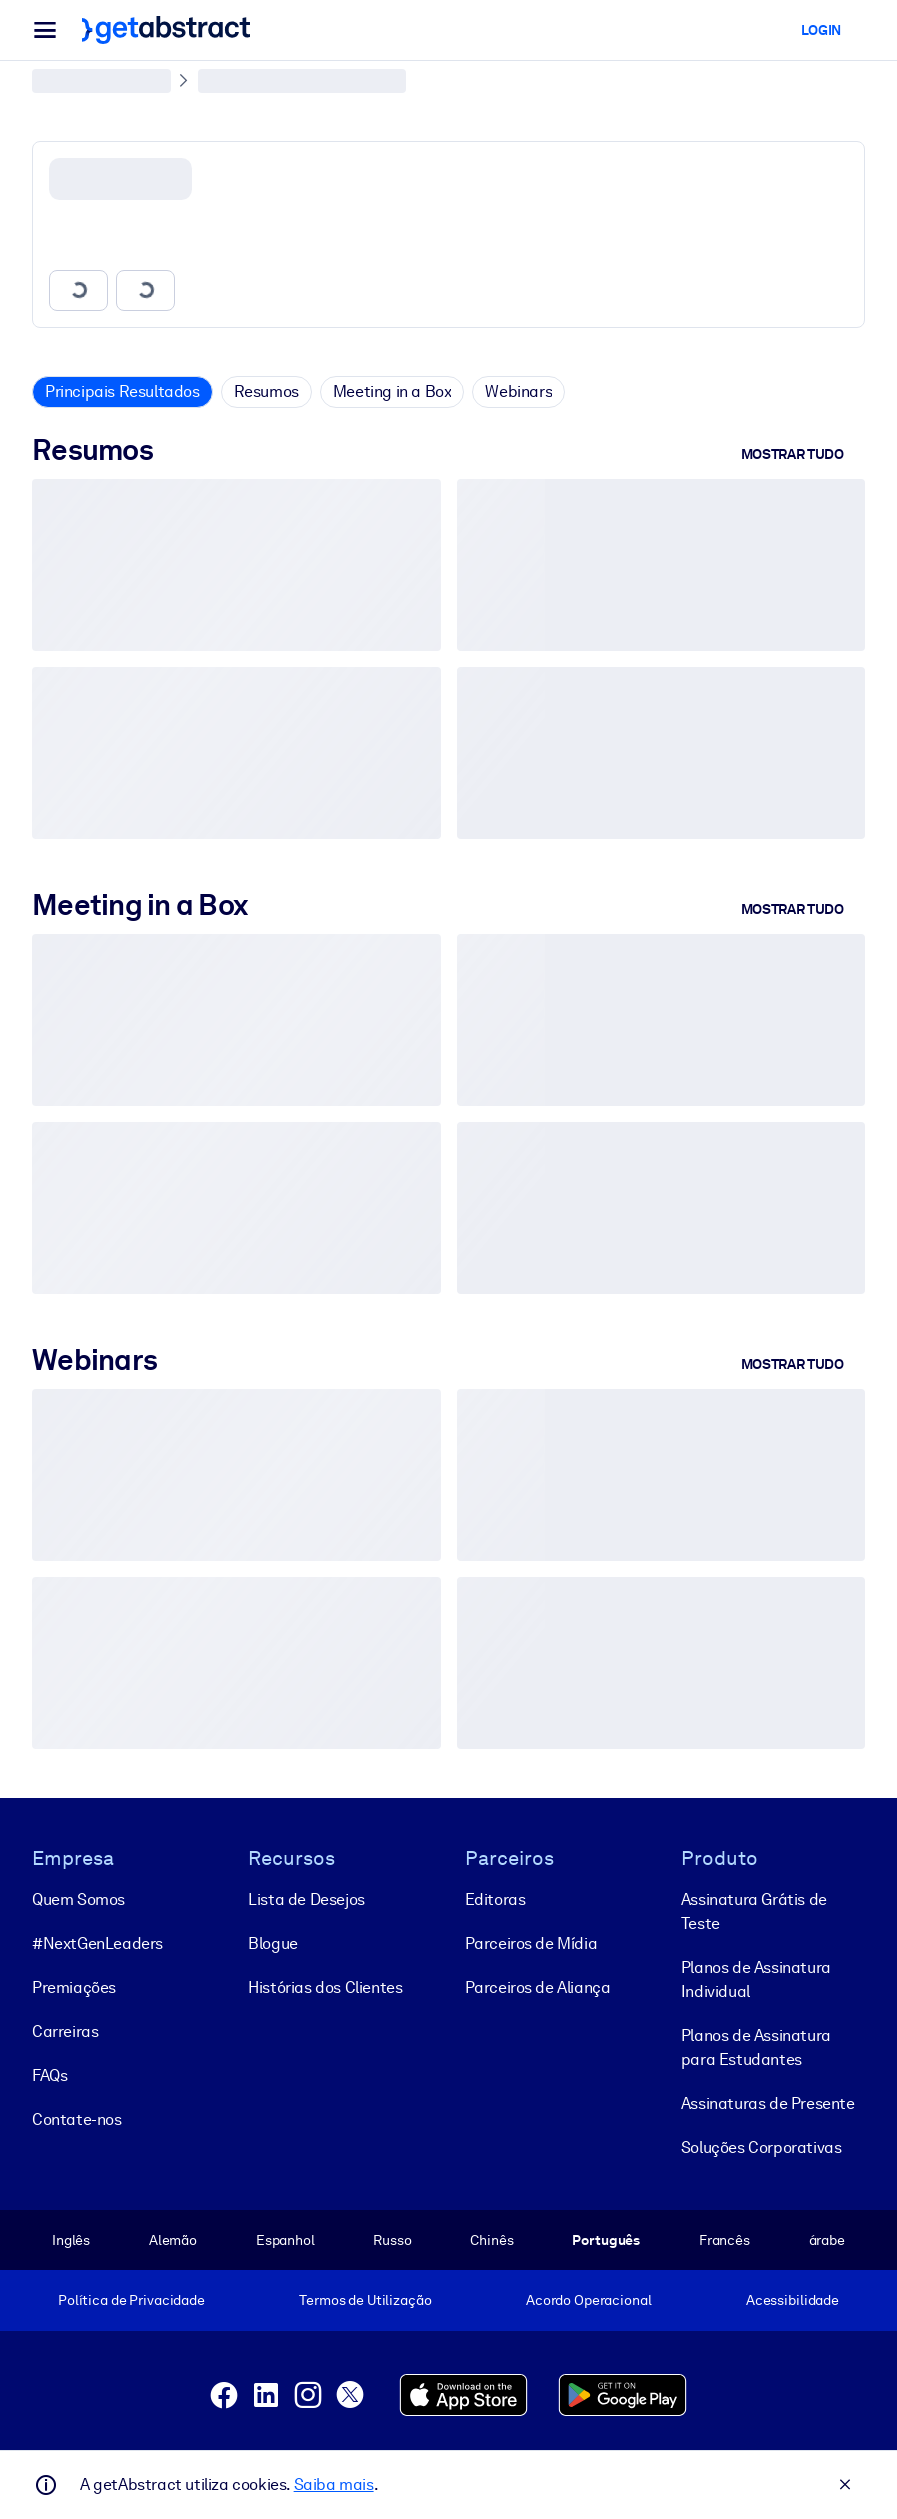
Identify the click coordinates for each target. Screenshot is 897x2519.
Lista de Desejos (306, 1898)
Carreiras (65, 2030)
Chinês (491, 2239)
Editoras (495, 1898)
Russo (392, 2239)
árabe (827, 2239)
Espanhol (285, 2239)
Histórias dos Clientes (325, 1986)
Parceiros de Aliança (538, 1986)
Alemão (173, 2239)
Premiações (74, 1986)
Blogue (273, 1942)
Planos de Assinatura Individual (756, 1978)
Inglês (71, 2239)
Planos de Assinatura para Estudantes (756, 2046)
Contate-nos (77, 2118)
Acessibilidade (792, 2300)
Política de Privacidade (131, 2300)
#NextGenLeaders (97, 1942)
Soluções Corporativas (761, 2146)
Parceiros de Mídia (531, 1942)
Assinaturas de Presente (768, 2102)
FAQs (49, 2074)
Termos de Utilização (365, 2300)
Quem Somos (78, 1898)
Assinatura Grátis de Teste (754, 1910)
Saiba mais (334, 2484)
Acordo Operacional (589, 2300)
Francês (724, 2239)
